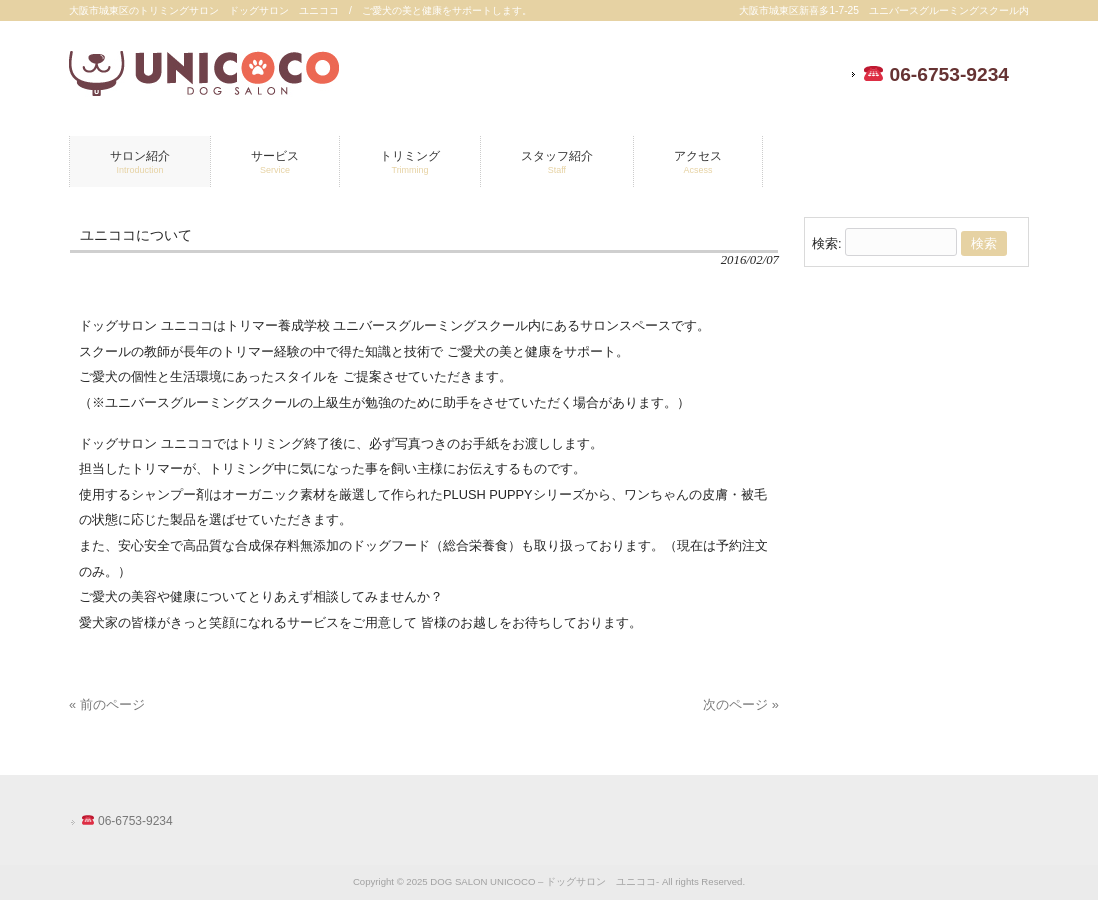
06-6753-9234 (936, 74)
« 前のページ (107, 704)
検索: (827, 243)
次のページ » (741, 704)
